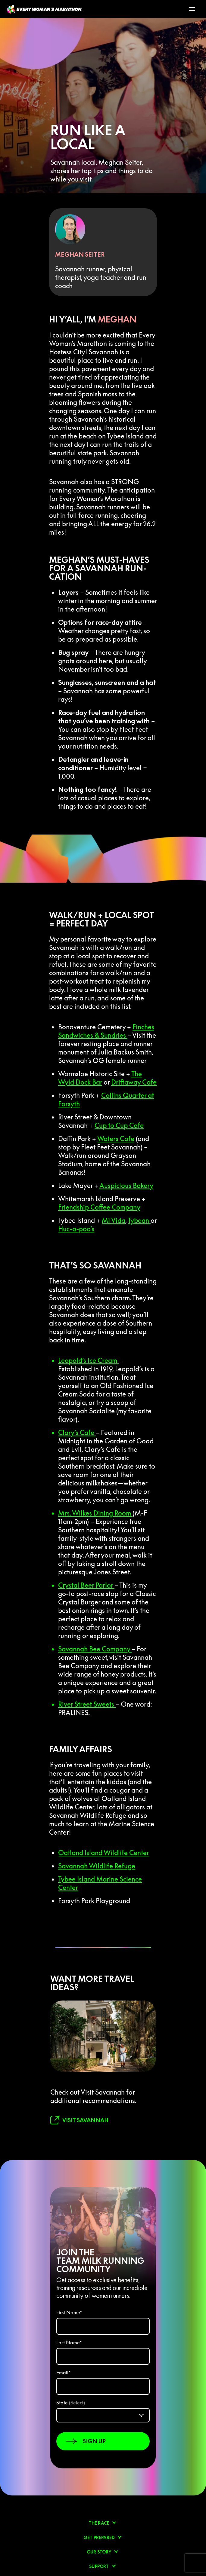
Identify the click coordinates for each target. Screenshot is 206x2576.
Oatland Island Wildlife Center (103, 1852)
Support (99, 2566)
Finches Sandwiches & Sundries (106, 1031)
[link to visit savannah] (79, 2120)
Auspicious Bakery (126, 1185)
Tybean (139, 1220)
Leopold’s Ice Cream (88, 1360)
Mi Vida (113, 1220)
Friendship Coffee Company (99, 1207)
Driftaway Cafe (134, 1082)
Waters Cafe (115, 1138)
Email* (63, 2373)
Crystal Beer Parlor (86, 1585)
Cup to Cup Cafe (119, 1125)
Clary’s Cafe (77, 1432)
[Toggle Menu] (192, 9)
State (70, 2403)
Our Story (99, 2552)
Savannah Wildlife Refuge (96, 1866)
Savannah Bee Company (95, 1649)
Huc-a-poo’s (76, 1229)
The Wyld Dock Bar (100, 1078)
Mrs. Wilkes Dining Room (95, 1513)
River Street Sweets (87, 1704)
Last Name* (69, 2342)
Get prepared (99, 2537)
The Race (99, 2523)
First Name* (69, 2312)
